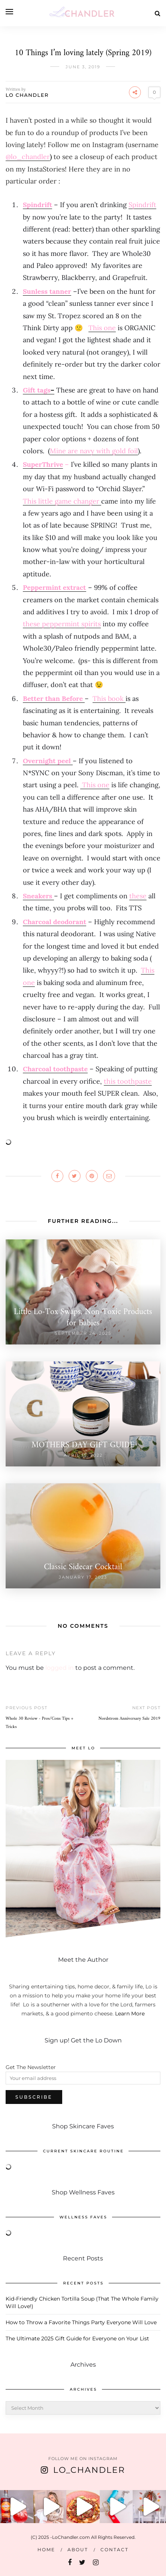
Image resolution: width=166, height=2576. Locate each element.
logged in (59, 1667)
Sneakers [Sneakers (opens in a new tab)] (38, 896)
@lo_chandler (28, 156)
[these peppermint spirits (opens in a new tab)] (62, 624)
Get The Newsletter (31, 2067)
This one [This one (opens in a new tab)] (94, 784)
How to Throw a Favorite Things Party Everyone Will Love (81, 2322)
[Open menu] (9, 11)
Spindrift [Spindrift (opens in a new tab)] (37, 204)
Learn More (130, 2013)
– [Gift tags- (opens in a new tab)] (38, 390)
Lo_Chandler (89, 2470)
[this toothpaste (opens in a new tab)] (128, 1081)
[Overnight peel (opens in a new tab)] (48, 760)
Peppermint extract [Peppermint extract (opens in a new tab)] (54, 587)
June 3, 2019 (83, 66)
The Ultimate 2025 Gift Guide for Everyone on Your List (77, 2338)
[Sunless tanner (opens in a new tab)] (47, 291)
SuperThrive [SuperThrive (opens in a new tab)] (43, 464)
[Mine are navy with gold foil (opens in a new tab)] (94, 451)
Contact (114, 2549)
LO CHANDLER (27, 95)
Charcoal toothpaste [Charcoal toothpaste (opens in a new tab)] (55, 1069)
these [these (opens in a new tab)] (138, 896)
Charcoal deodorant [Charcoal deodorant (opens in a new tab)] (54, 921)
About (77, 2549)
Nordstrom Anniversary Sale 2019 (129, 1719)
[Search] (157, 13)
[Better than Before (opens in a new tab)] (54, 698)
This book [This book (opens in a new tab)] (109, 698)
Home (46, 2549)
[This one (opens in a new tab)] (102, 327)
